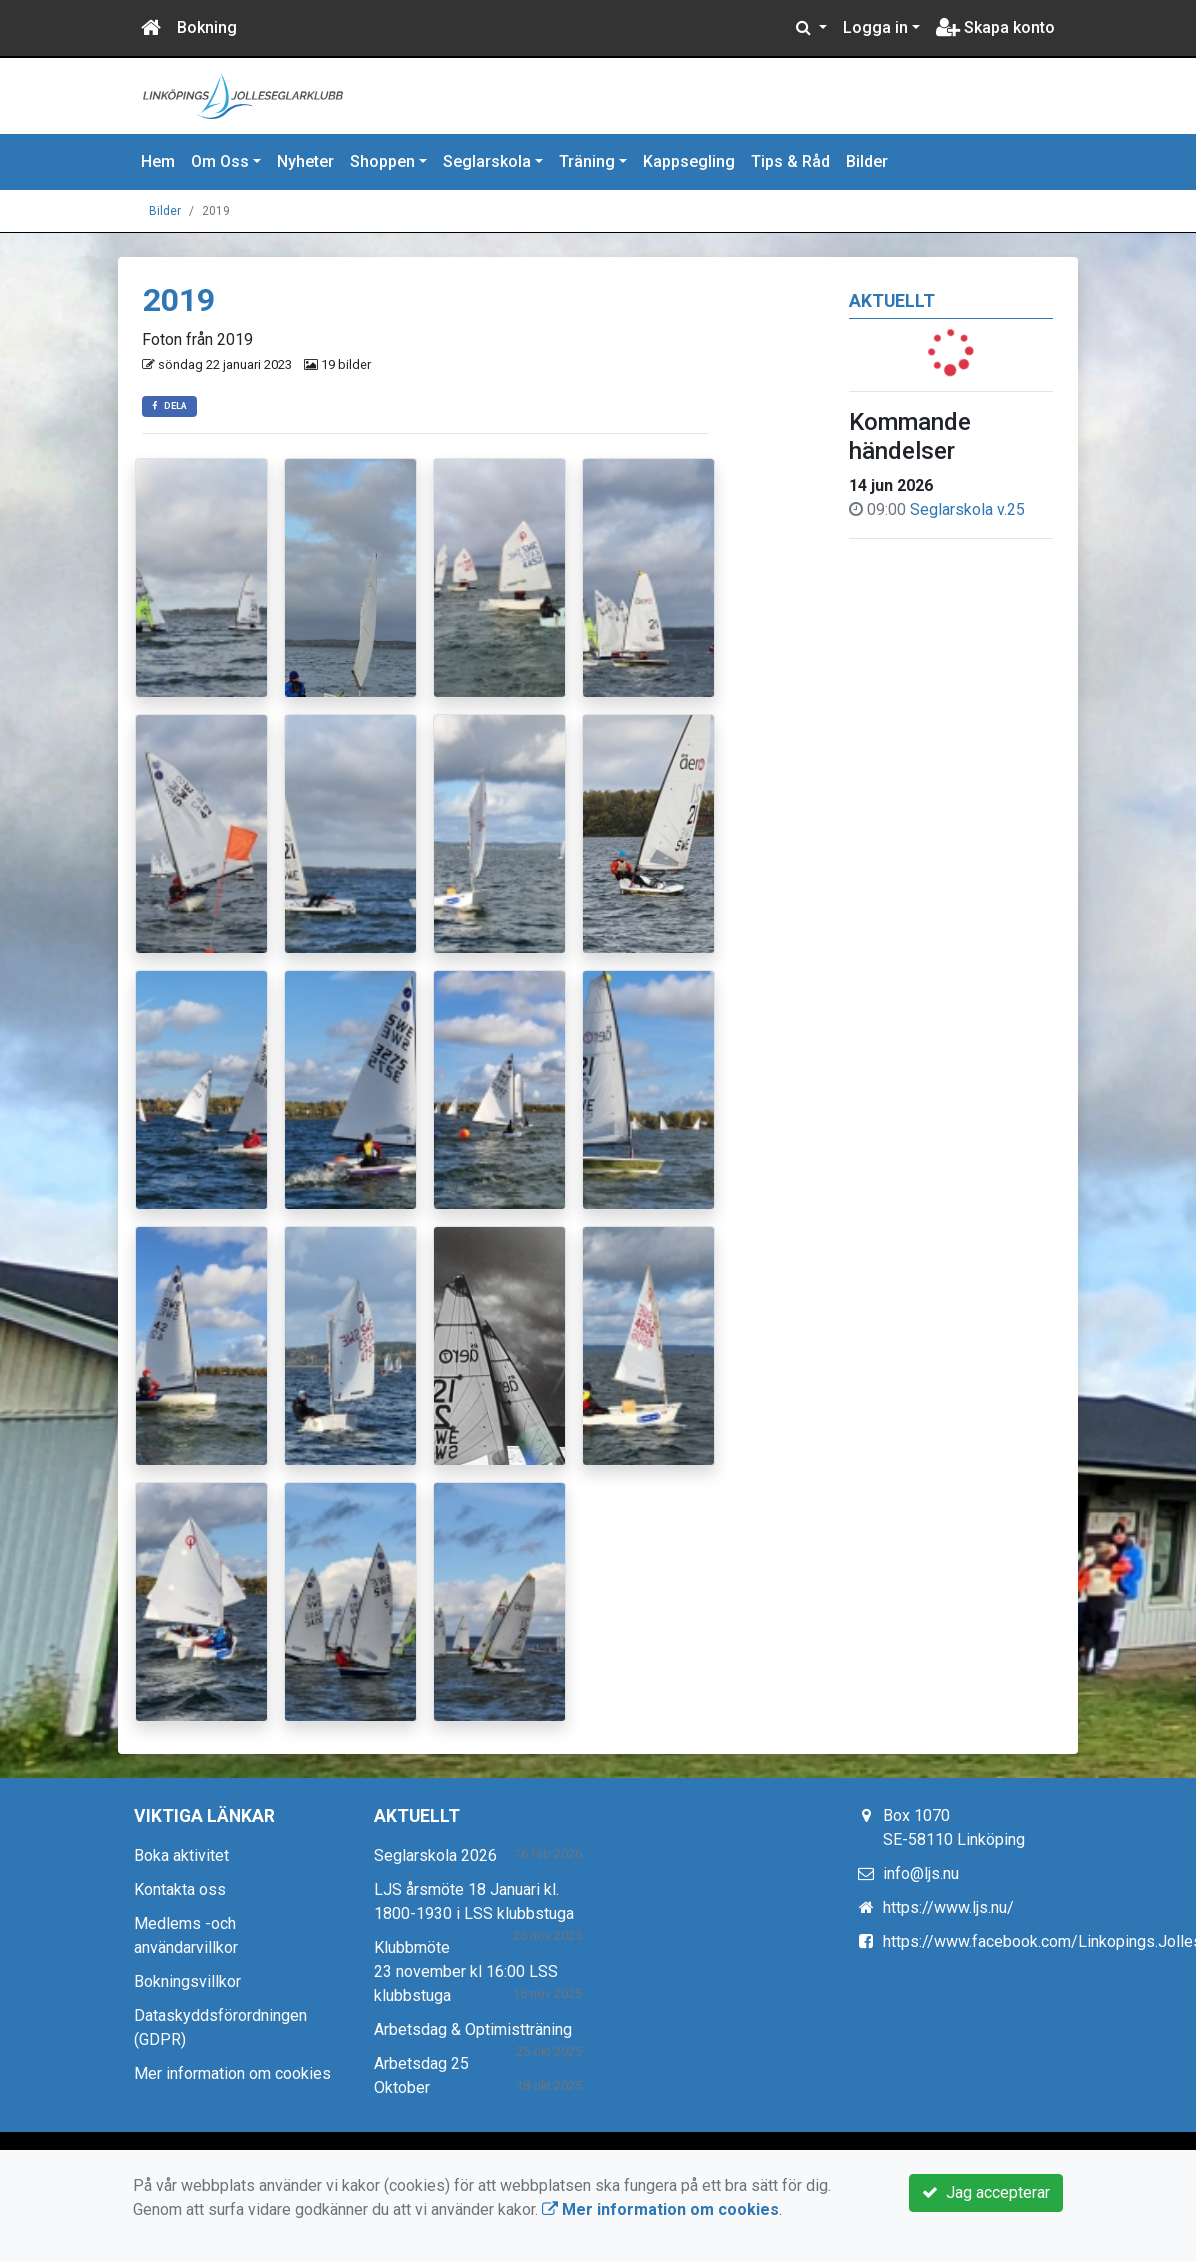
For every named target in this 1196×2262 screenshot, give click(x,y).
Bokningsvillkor (187, 1981)
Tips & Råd (790, 161)
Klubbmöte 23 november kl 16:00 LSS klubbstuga (466, 1971)
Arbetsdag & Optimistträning (473, 2029)
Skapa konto (995, 27)
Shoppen (382, 161)
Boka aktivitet (181, 1855)
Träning (587, 161)
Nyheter (305, 161)
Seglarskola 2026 (435, 1855)
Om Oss (220, 161)
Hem (158, 161)
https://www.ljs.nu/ (948, 1907)
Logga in (875, 27)
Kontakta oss (180, 1889)
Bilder (867, 161)
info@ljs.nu (921, 1873)
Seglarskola (487, 161)
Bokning (207, 27)
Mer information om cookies (232, 2073)
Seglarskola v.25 (967, 509)
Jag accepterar (986, 2192)
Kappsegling (689, 161)
